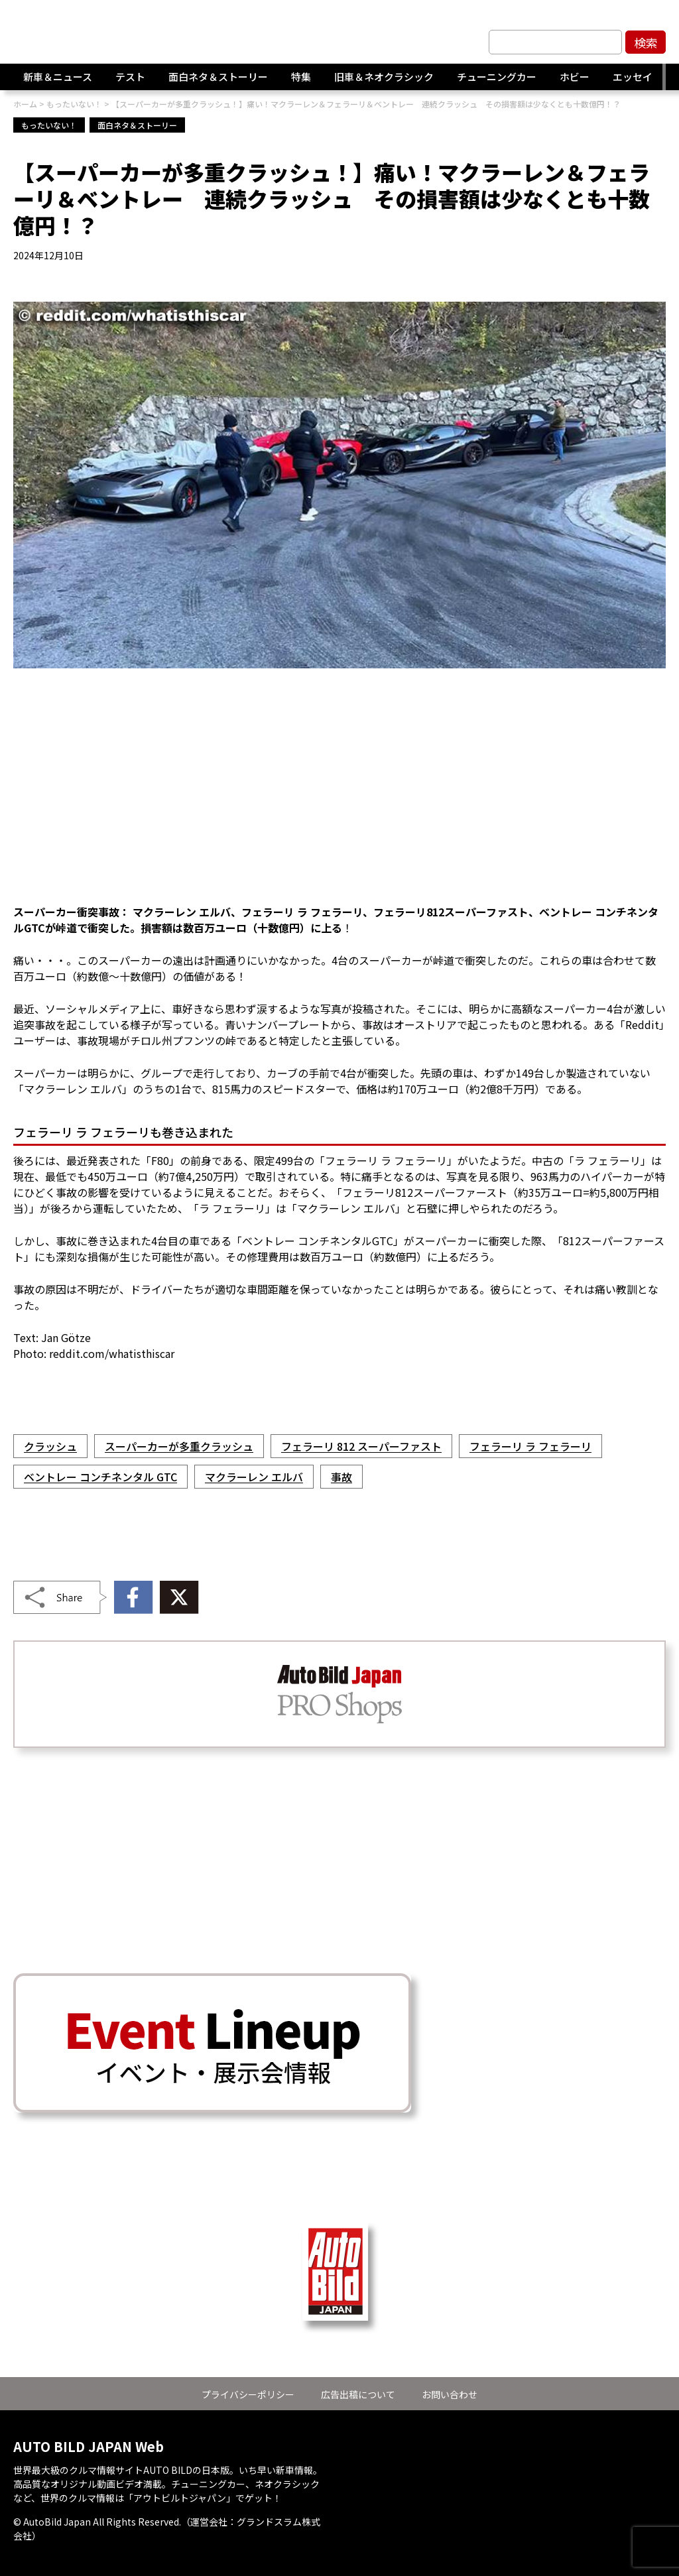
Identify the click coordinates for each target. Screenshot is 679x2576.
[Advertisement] (339, 794)
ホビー (574, 77)
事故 (341, 1477)
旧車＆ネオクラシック (384, 77)
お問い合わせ (449, 2394)
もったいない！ (49, 125)
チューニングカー (496, 77)
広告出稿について (358, 2394)
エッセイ (632, 77)
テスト (130, 77)
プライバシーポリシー (248, 2394)
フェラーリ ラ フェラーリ (530, 1446)
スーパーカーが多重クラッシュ (179, 1446)
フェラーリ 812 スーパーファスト (361, 1446)
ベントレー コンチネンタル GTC (100, 1477)
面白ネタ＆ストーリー (218, 77)
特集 (301, 77)
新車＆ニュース (57, 77)
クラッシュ (50, 1446)
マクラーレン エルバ (254, 1477)
